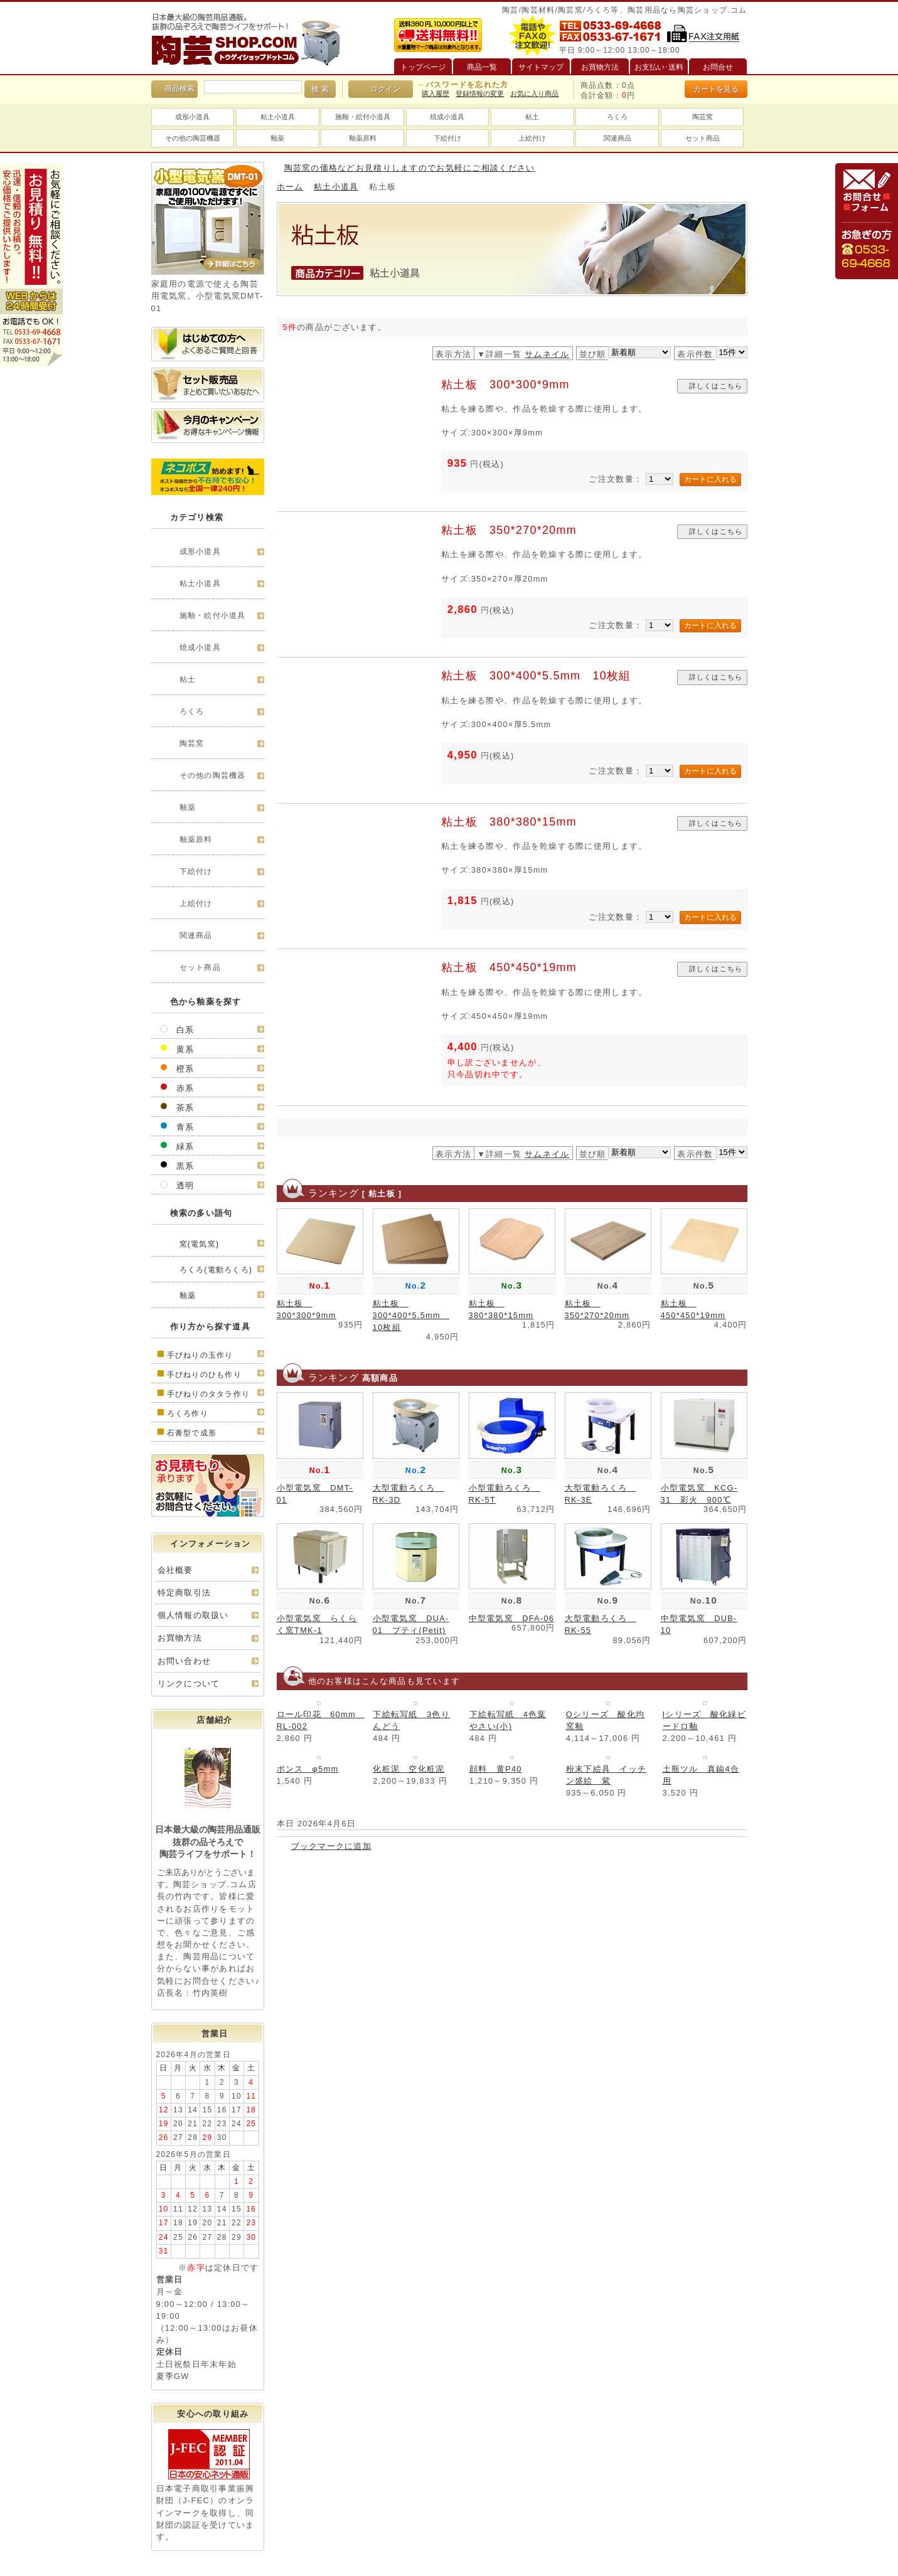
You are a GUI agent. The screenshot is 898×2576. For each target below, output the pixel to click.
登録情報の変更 (480, 93)
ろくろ (617, 116)
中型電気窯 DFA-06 (512, 1618)
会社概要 (175, 1570)
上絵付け (532, 138)
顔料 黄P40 (495, 1769)
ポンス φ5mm (308, 1769)
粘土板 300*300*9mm (505, 384)
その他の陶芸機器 (192, 138)
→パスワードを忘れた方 (462, 84)
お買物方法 (180, 1637)
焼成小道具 (447, 116)
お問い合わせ (184, 1661)
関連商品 (617, 138)
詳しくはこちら (716, 386)
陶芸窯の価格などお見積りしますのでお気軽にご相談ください (409, 168)
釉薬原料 (363, 138)
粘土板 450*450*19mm (509, 967)
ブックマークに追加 (331, 1846)
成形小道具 (192, 116)
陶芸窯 (702, 116)
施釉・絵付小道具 (362, 116)
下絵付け (447, 138)
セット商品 (702, 138)
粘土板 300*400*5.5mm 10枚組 (536, 675)
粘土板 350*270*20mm (509, 530)
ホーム (290, 186)
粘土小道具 (277, 116)
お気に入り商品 (534, 93)
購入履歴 (435, 93)
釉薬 (277, 138)
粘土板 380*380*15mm (509, 822)
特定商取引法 (184, 1592)
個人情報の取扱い (193, 1615)
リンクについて (189, 1683)
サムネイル (547, 354)
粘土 (532, 116)
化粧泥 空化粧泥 (408, 1769)
